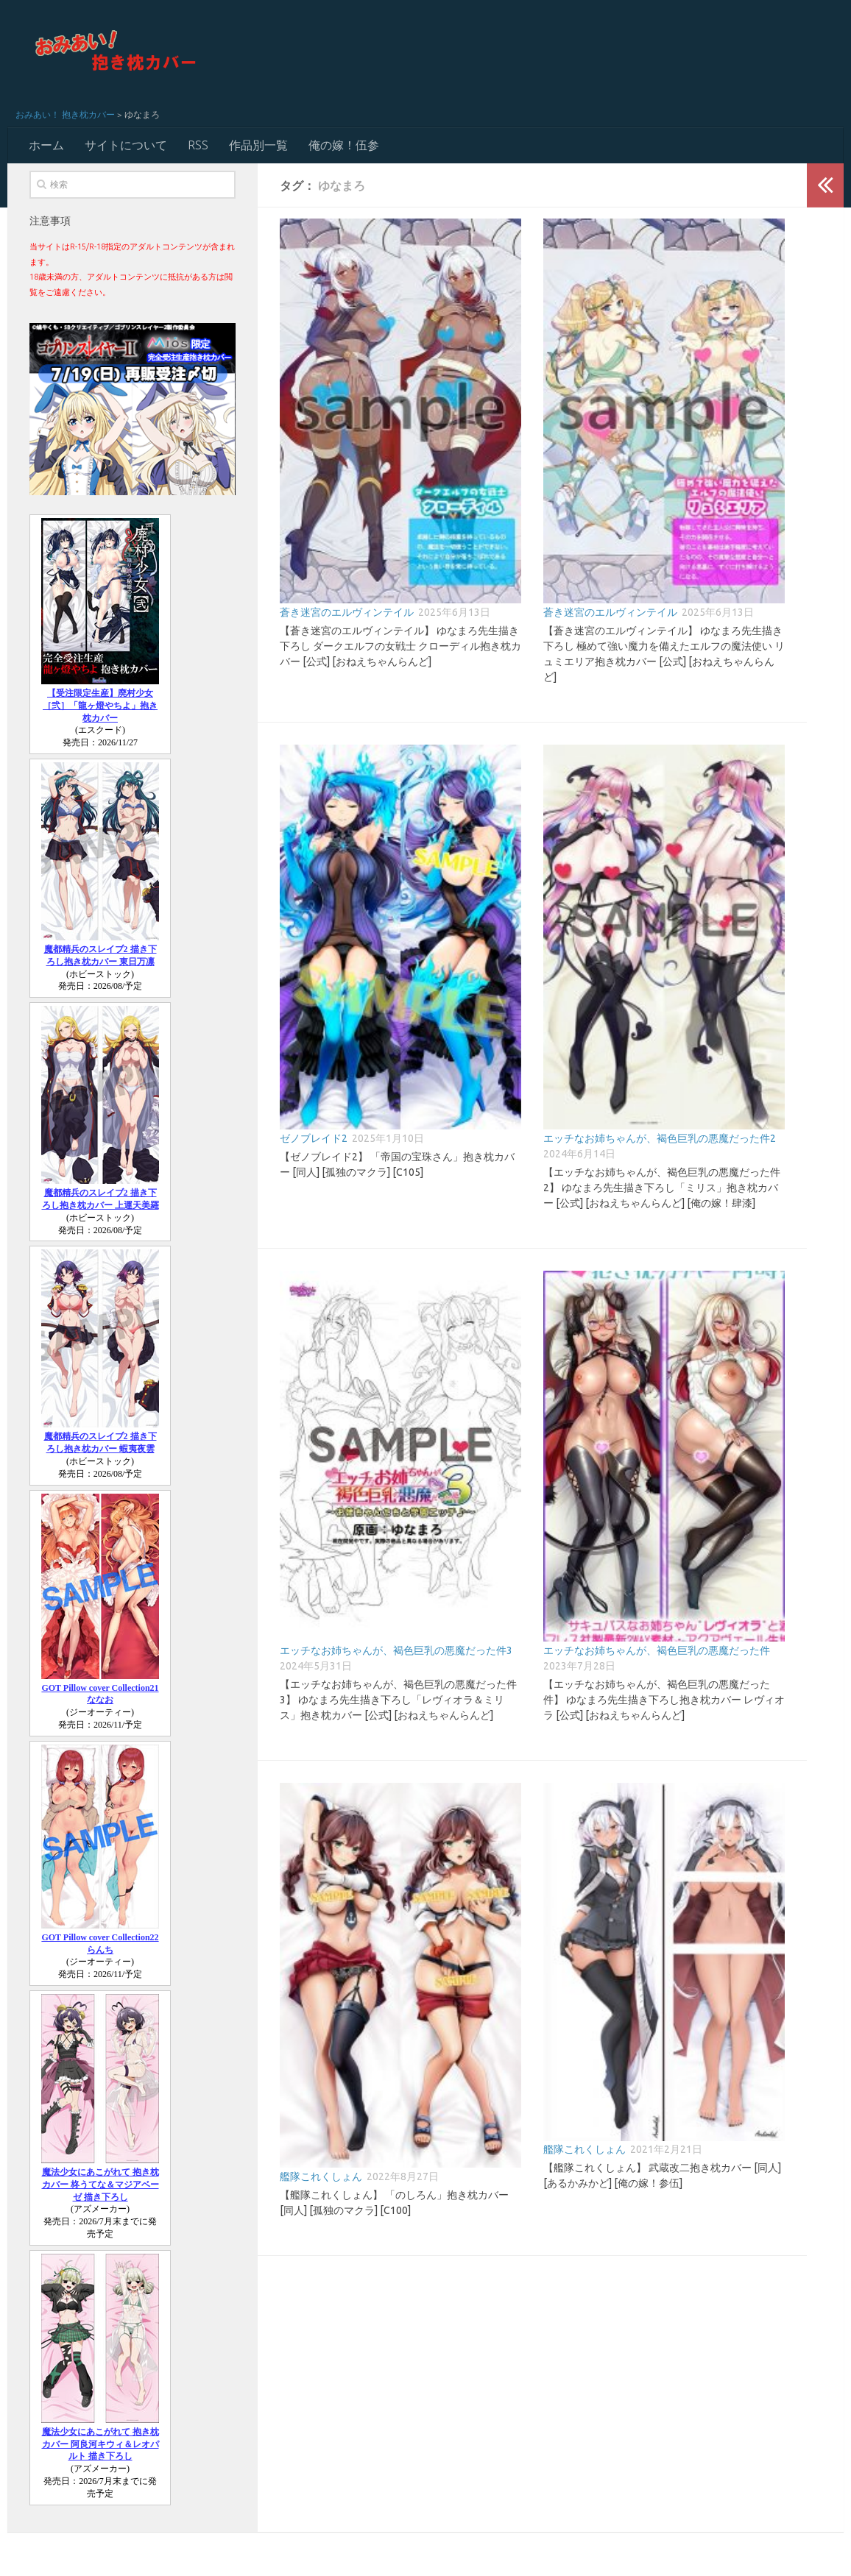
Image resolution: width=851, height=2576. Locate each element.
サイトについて (126, 145)
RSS (198, 145)
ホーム (46, 145)
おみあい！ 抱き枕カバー (65, 114)
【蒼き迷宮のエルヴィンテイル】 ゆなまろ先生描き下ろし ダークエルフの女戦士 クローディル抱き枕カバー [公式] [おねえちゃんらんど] (400, 646)
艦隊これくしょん (321, 2176)
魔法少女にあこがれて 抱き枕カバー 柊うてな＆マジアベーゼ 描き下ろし (100, 2184)
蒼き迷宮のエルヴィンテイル (347, 612)
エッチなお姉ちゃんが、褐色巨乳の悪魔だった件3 (396, 1650)
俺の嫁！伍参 (343, 145)
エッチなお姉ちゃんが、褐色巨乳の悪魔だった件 (656, 1650)
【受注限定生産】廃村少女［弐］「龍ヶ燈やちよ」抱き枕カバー (100, 705)
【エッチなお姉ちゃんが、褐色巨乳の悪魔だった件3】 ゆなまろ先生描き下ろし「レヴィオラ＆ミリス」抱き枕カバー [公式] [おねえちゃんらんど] (398, 1699)
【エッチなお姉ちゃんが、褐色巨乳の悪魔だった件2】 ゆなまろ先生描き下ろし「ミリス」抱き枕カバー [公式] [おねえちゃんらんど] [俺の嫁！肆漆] (661, 1187)
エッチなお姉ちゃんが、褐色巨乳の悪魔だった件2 (659, 1138)
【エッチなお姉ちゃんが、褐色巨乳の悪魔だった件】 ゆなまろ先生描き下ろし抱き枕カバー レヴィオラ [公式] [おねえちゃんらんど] (664, 1699)
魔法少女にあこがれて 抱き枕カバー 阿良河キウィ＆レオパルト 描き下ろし (100, 2444)
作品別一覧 (258, 145)
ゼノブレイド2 (313, 1138)
